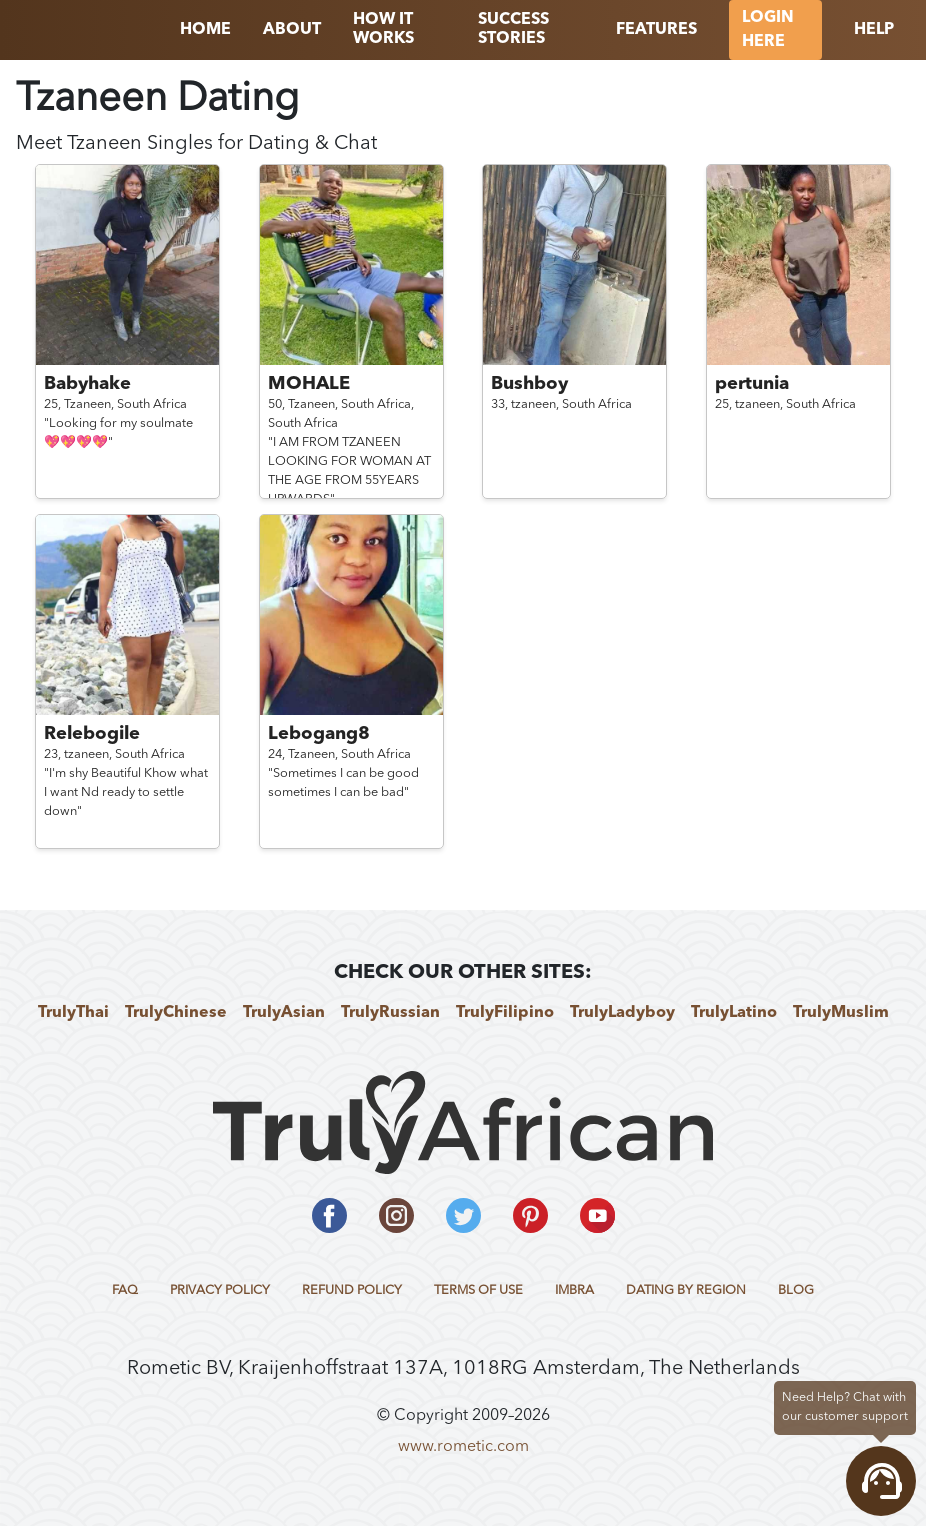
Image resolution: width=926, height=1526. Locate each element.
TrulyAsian (284, 1013)
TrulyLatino (734, 1013)
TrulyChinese (176, 1013)
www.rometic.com (463, 1447)
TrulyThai (73, 1013)
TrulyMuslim (841, 1013)
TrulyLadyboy (622, 1013)
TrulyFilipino (505, 1013)
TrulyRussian (390, 1013)
